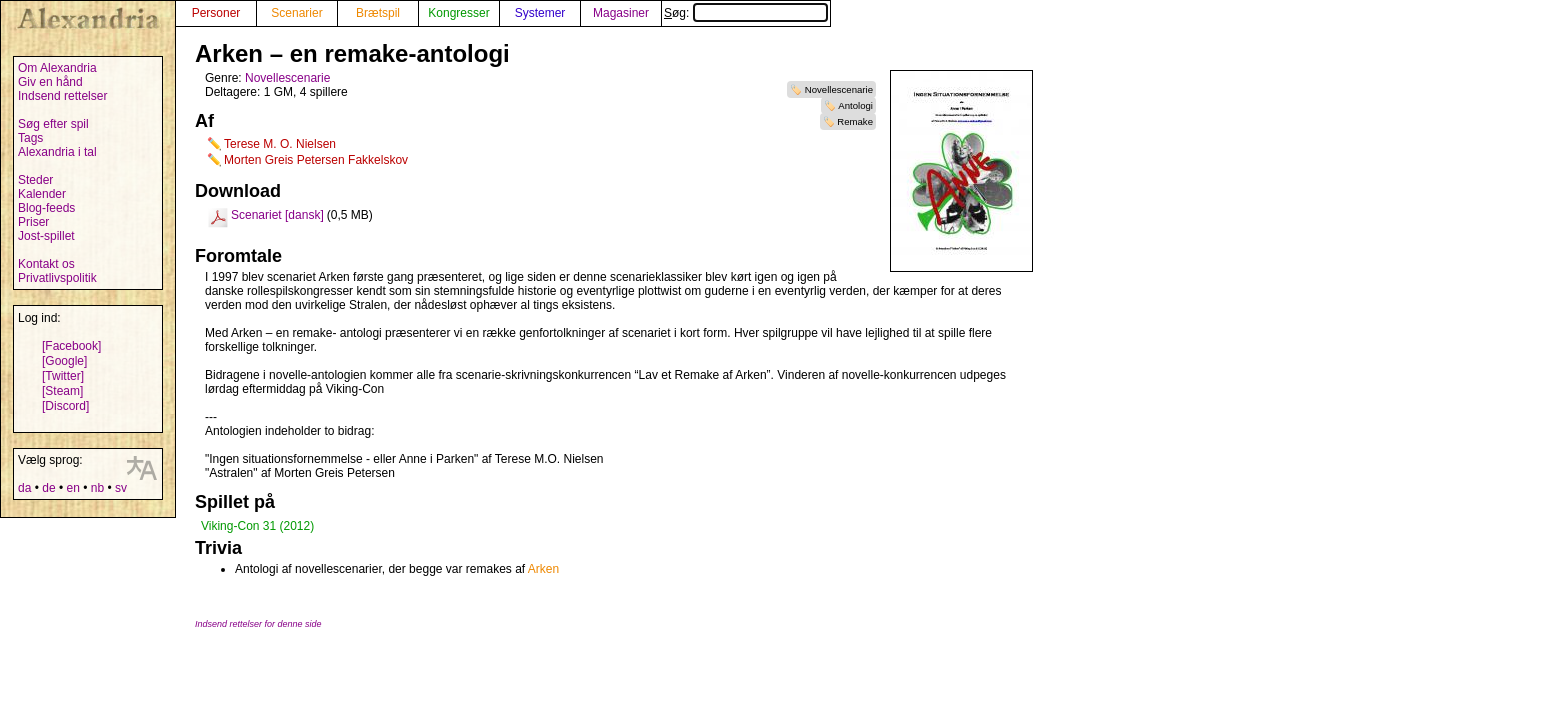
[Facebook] (71, 346)
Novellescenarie (839, 89)
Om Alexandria (57, 68)
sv (121, 488)
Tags (30, 138)
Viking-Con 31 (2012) (257, 526)
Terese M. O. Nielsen (280, 144)
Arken (543, 569)
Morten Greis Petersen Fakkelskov (316, 160)
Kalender (42, 194)
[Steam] (62, 391)
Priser (33, 222)
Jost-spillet (46, 236)
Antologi (855, 105)
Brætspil (378, 13)
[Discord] (65, 406)
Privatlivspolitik (57, 278)
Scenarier (296, 13)
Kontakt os (46, 264)
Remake (855, 121)
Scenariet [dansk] (277, 215)
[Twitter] (63, 376)
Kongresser (458, 13)
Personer (216, 13)
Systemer (540, 13)
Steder (35, 180)
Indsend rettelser (62, 96)
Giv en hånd (50, 82)
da (24, 488)
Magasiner (621, 13)
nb (97, 488)
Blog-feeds (46, 208)
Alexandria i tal (57, 152)
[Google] (64, 361)
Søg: (746, 13)
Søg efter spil (53, 124)
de (48, 488)
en (72, 488)
